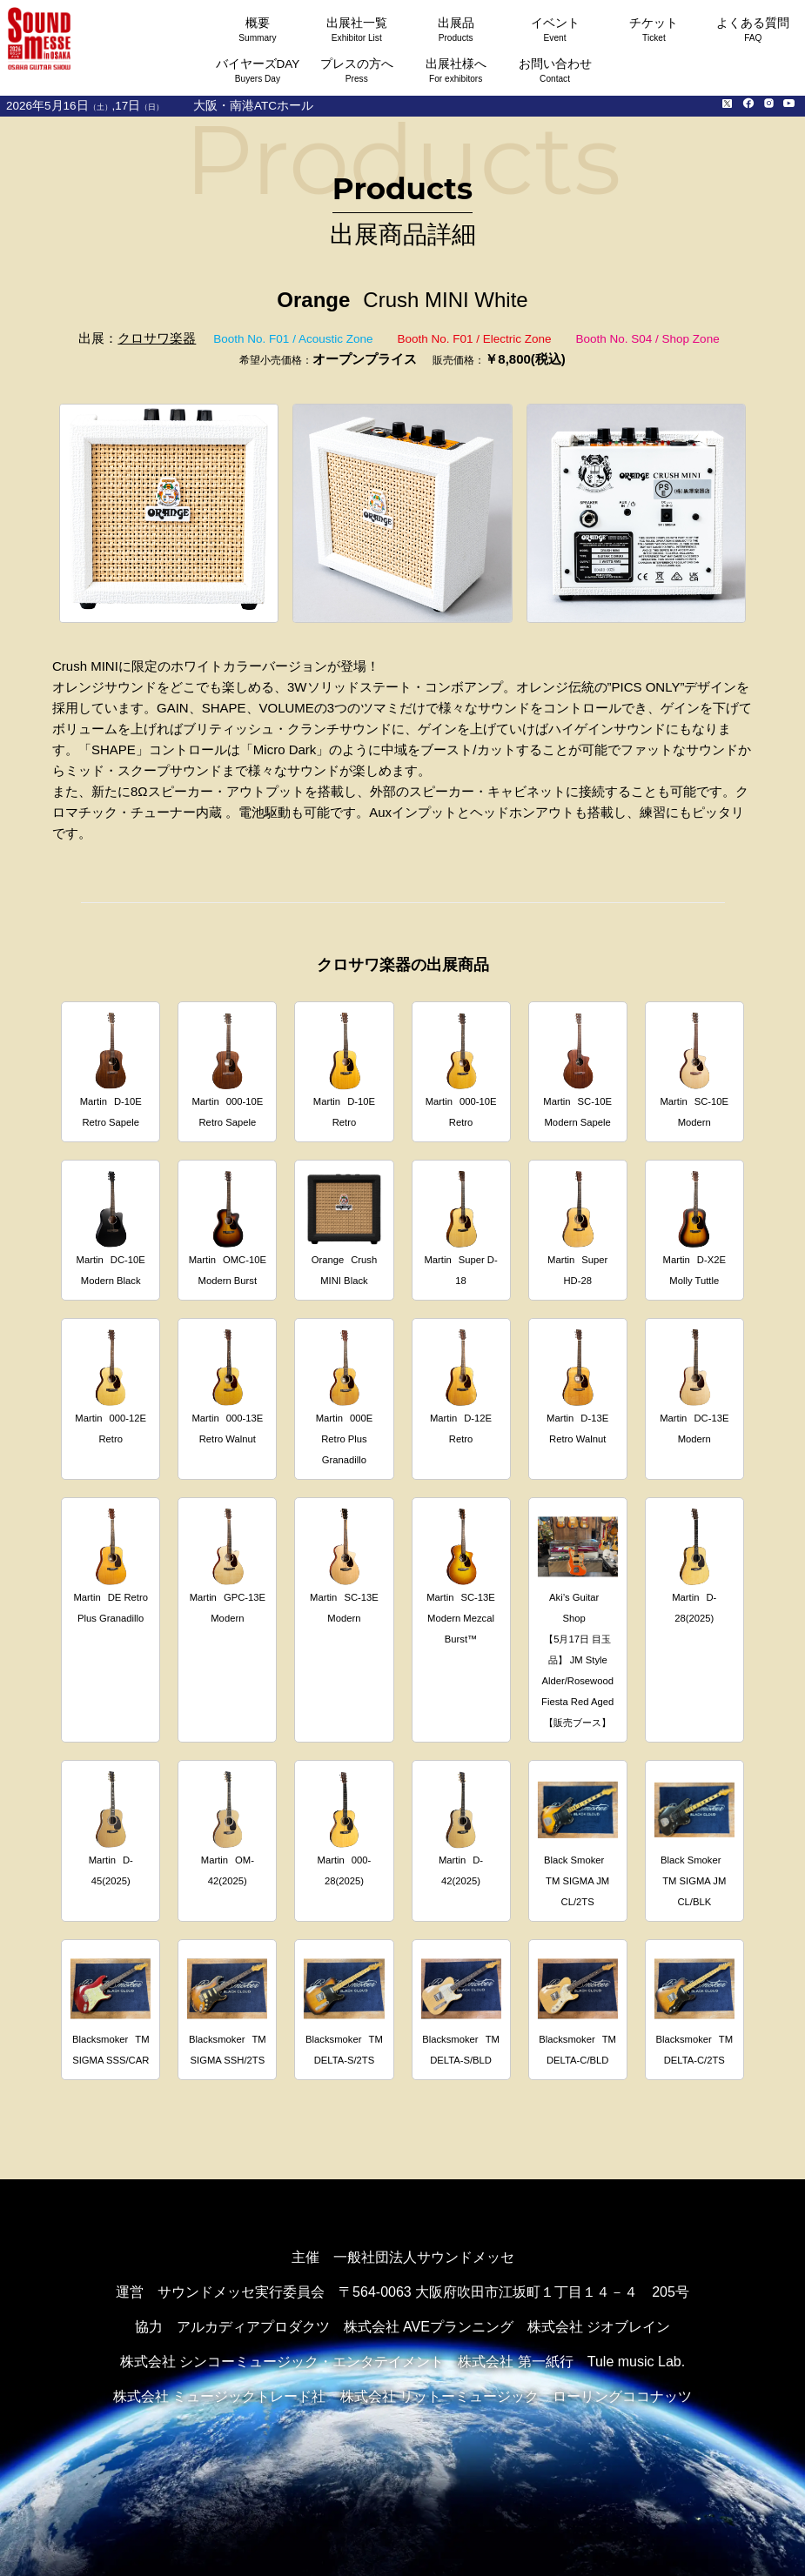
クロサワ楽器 (156, 338)
